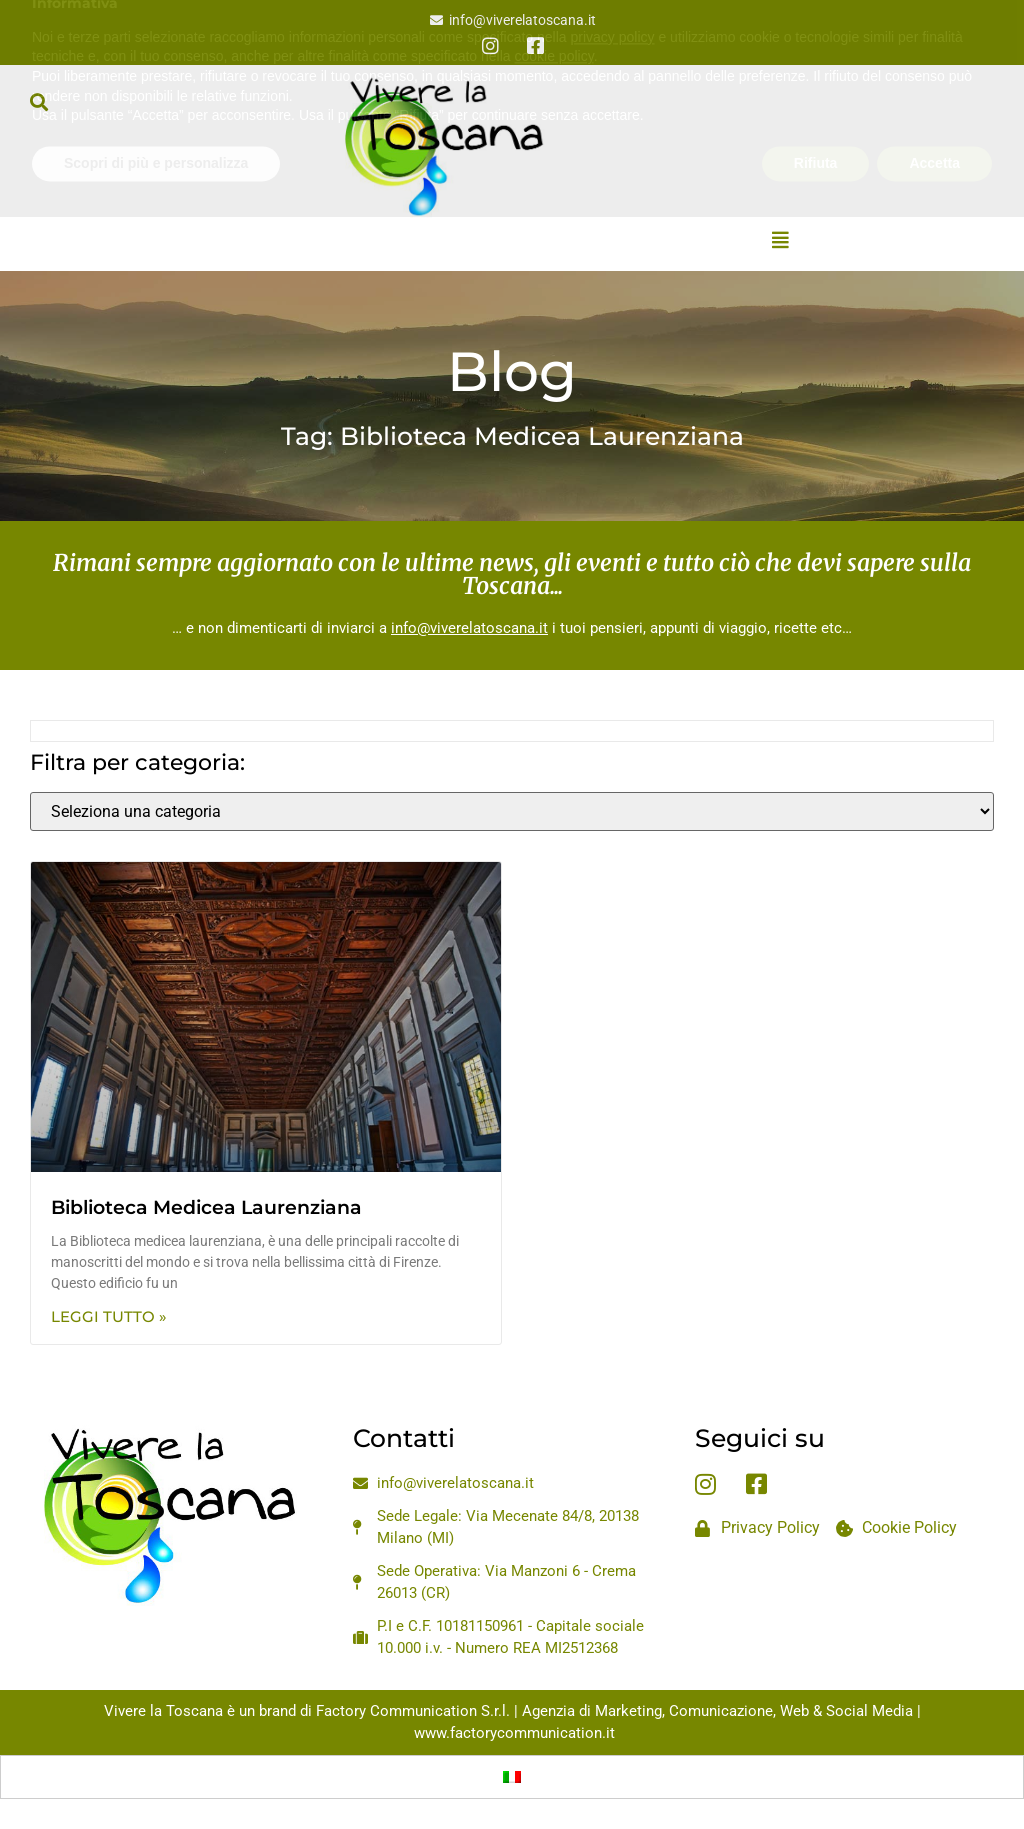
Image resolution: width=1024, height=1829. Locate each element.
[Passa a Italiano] (512, 1777)
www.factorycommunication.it (514, 1733)
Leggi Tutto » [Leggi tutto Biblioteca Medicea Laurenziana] (109, 1316)
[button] (38, 101)
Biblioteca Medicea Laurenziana (206, 1207)
